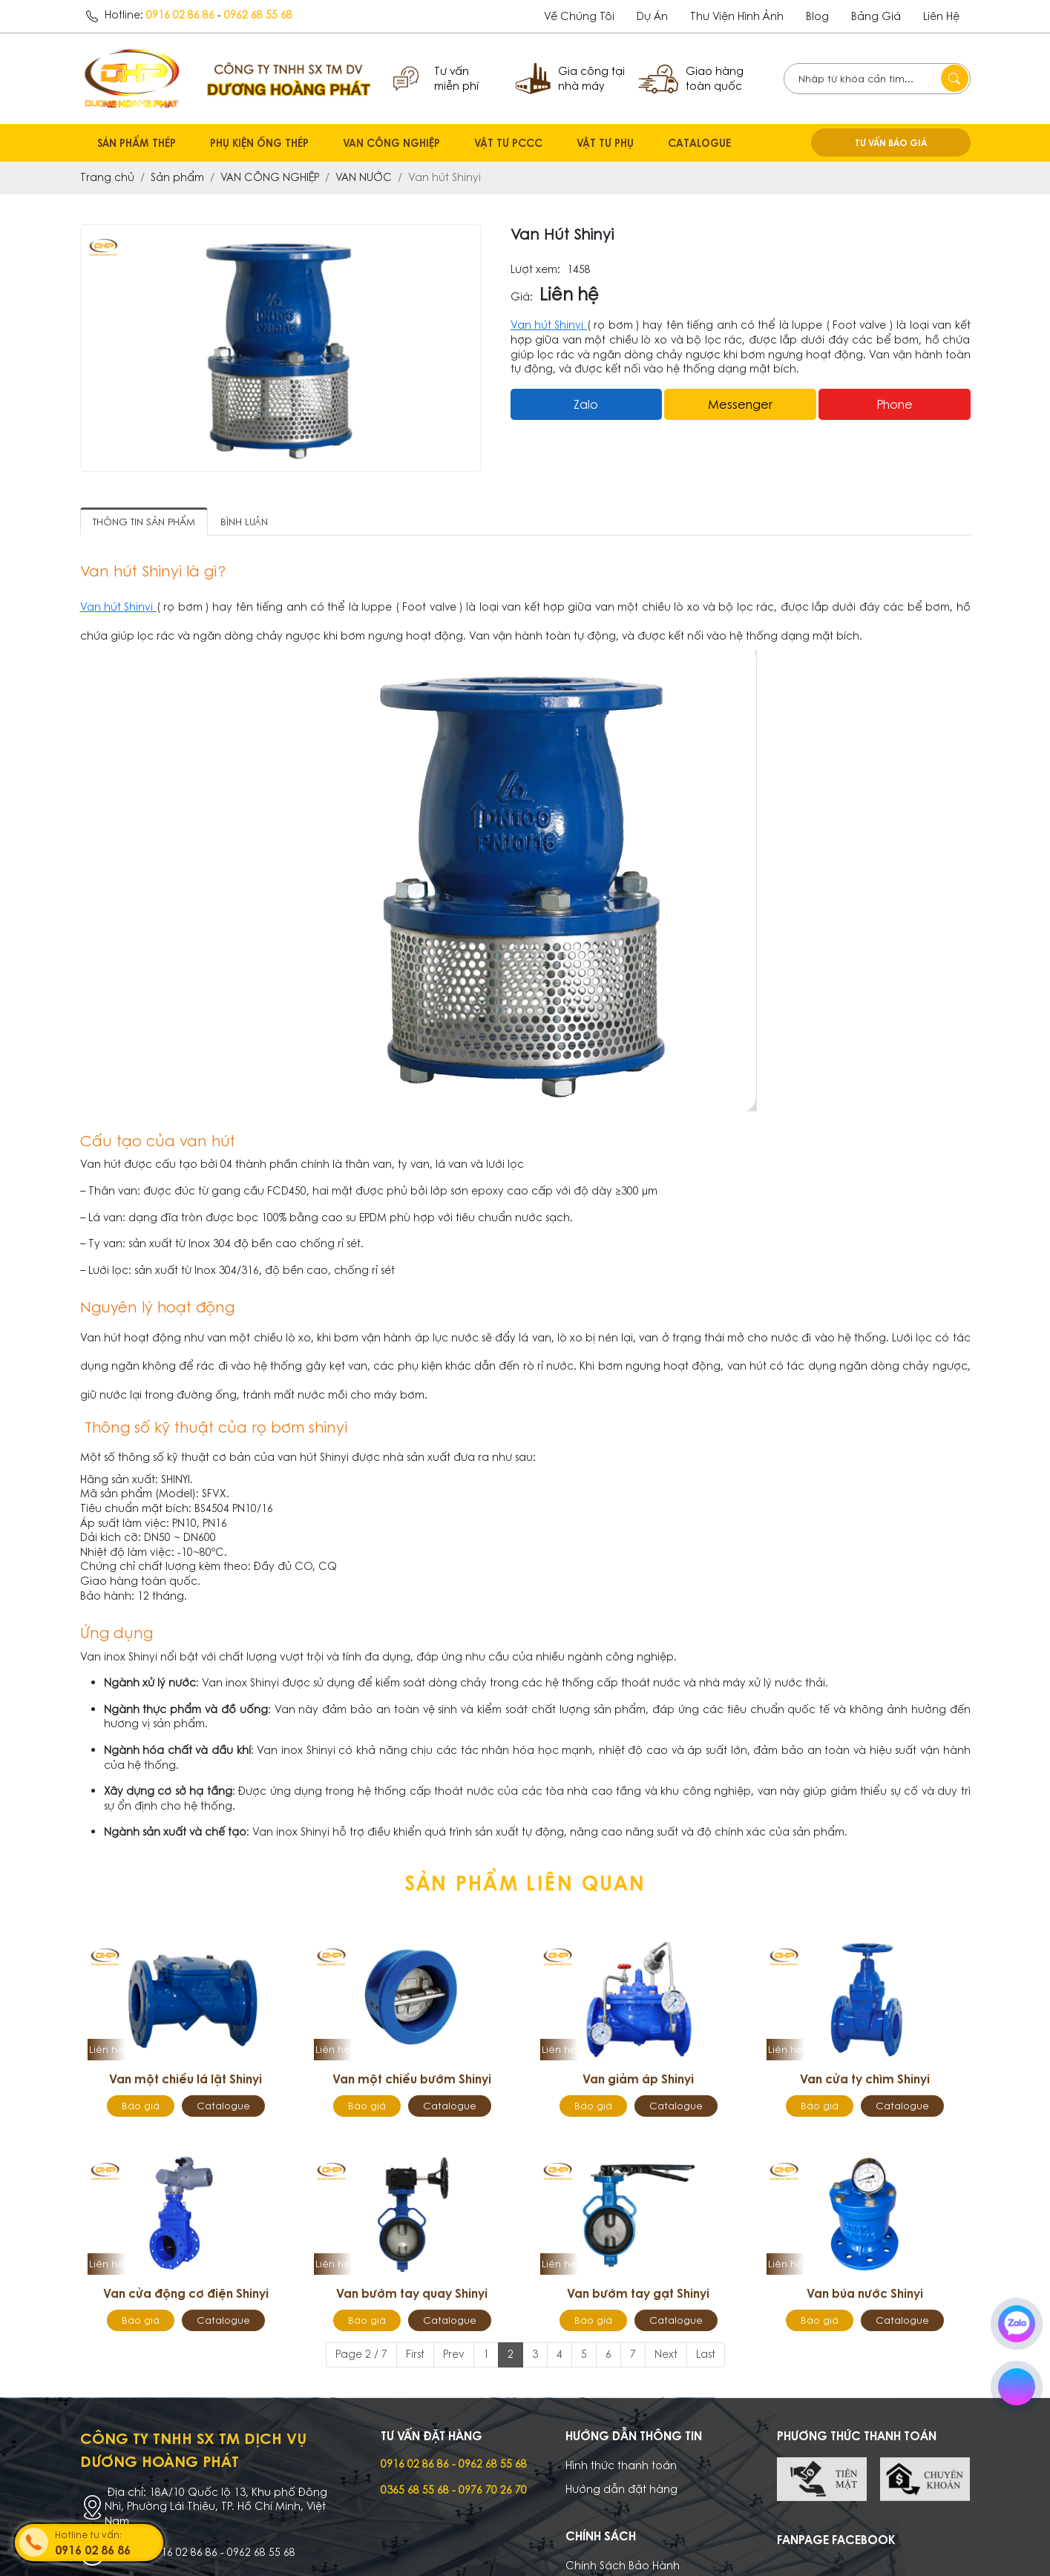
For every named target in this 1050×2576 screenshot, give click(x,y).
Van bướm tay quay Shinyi (412, 2293)
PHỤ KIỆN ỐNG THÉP (259, 143)
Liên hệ (941, 16)
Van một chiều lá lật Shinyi (185, 2079)
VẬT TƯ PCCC (508, 143)
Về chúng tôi (579, 16)
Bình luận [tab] (244, 522)
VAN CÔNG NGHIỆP (391, 143)
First (415, 2354)
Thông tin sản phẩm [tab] (144, 522)
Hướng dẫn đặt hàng (621, 2489)
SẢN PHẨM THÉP (136, 143)
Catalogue (223, 2106)
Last (705, 2354)
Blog (817, 16)
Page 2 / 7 (361, 2354)
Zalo (586, 404)
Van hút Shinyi (549, 325)
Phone (894, 404)
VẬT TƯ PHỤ (605, 143)
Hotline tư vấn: (107, 2544)
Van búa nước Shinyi (865, 2293)
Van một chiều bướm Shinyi (411, 2079)
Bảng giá (876, 16)
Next (665, 2354)
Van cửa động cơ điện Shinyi (186, 2293)
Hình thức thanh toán (621, 2465)
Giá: (522, 297)
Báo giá (141, 2106)
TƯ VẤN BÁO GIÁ (891, 142)
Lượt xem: (535, 270)
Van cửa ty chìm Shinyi (865, 2079)
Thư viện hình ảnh (737, 16)
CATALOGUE (699, 143)
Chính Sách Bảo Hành (622, 2565)
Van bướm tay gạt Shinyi (638, 2293)
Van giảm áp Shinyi (638, 2079)
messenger (740, 404)
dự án (652, 16)
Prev (454, 2354)
